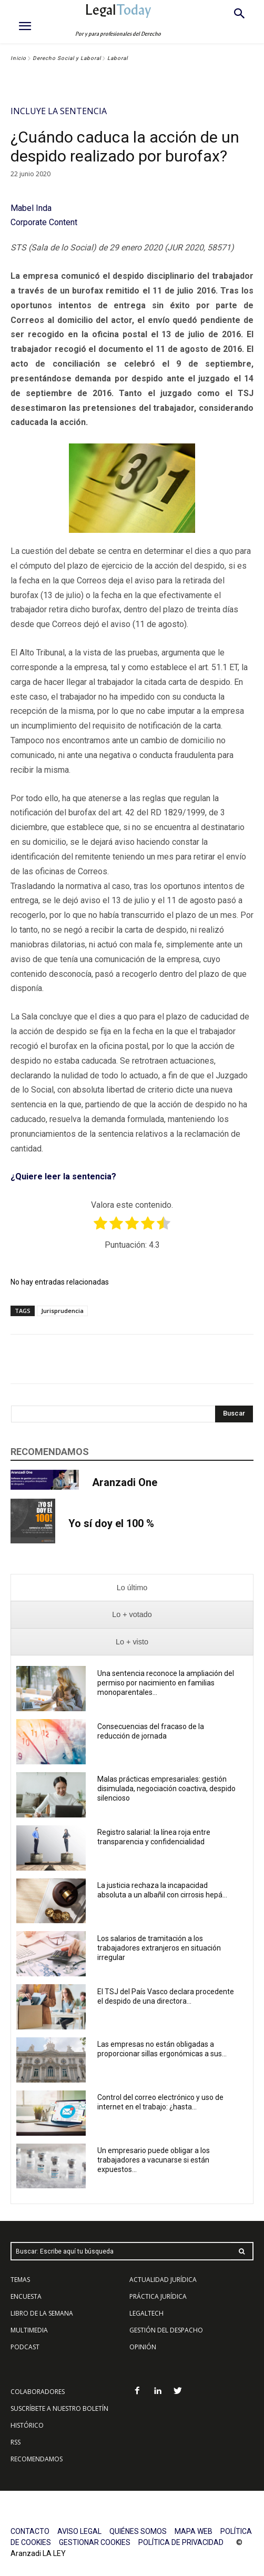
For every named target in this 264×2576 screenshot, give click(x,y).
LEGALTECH (146, 2313)
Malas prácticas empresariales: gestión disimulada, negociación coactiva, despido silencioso (166, 1788)
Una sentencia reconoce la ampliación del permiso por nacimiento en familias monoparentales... (165, 1682)
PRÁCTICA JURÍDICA (158, 2296)
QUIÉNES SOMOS (138, 2531)
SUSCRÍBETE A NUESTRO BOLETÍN (59, 2408)
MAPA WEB (193, 2531)
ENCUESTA (26, 2296)
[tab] (132, 1588)
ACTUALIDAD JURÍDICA (163, 2279)
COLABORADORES (38, 2391)
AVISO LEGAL (79, 2531)
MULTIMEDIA (29, 2330)
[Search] (234, 1414)
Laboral (117, 58)
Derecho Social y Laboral (67, 58)
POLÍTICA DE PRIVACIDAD (181, 2542)
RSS (16, 2442)
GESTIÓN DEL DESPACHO (166, 2330)
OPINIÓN (142, 2346)
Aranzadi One (124, 1482)
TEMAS (20, 2279)
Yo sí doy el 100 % (111, 1523)
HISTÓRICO (27, 2425)
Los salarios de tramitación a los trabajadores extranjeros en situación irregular (159, 1948)
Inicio (18, 58)
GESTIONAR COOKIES (94, 2542)
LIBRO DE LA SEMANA (42, 2313)
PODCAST (25, 2346)
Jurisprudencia (62, 1311)
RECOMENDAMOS (37, 2458)
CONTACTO (30, 2531)
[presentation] (132, 1588)
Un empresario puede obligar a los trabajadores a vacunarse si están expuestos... (153, 2160)
